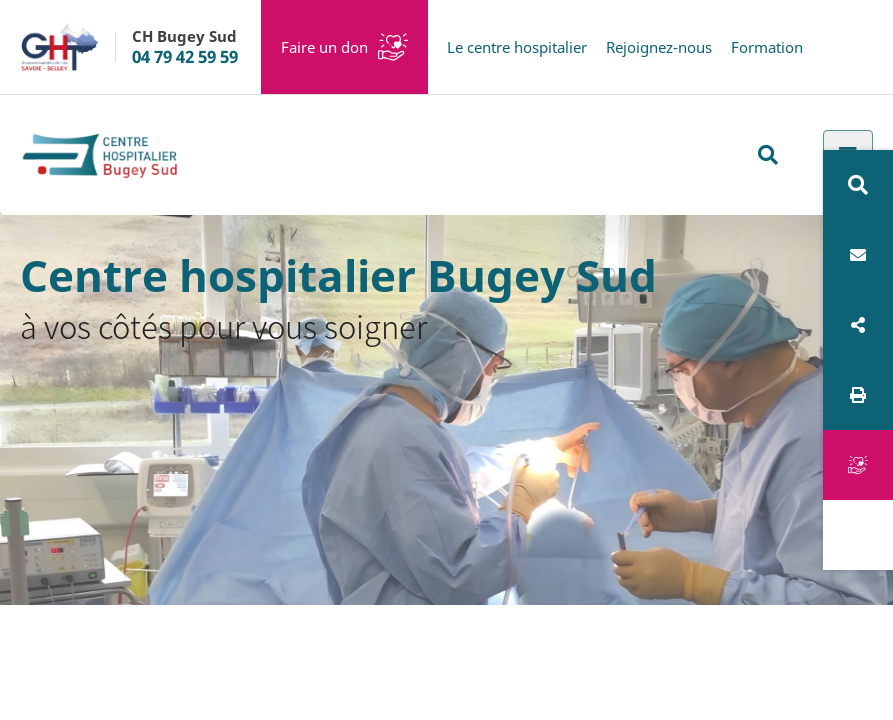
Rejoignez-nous (659, 47)
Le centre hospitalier (517, 47)
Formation (767, 47)
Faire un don (324, 47)
